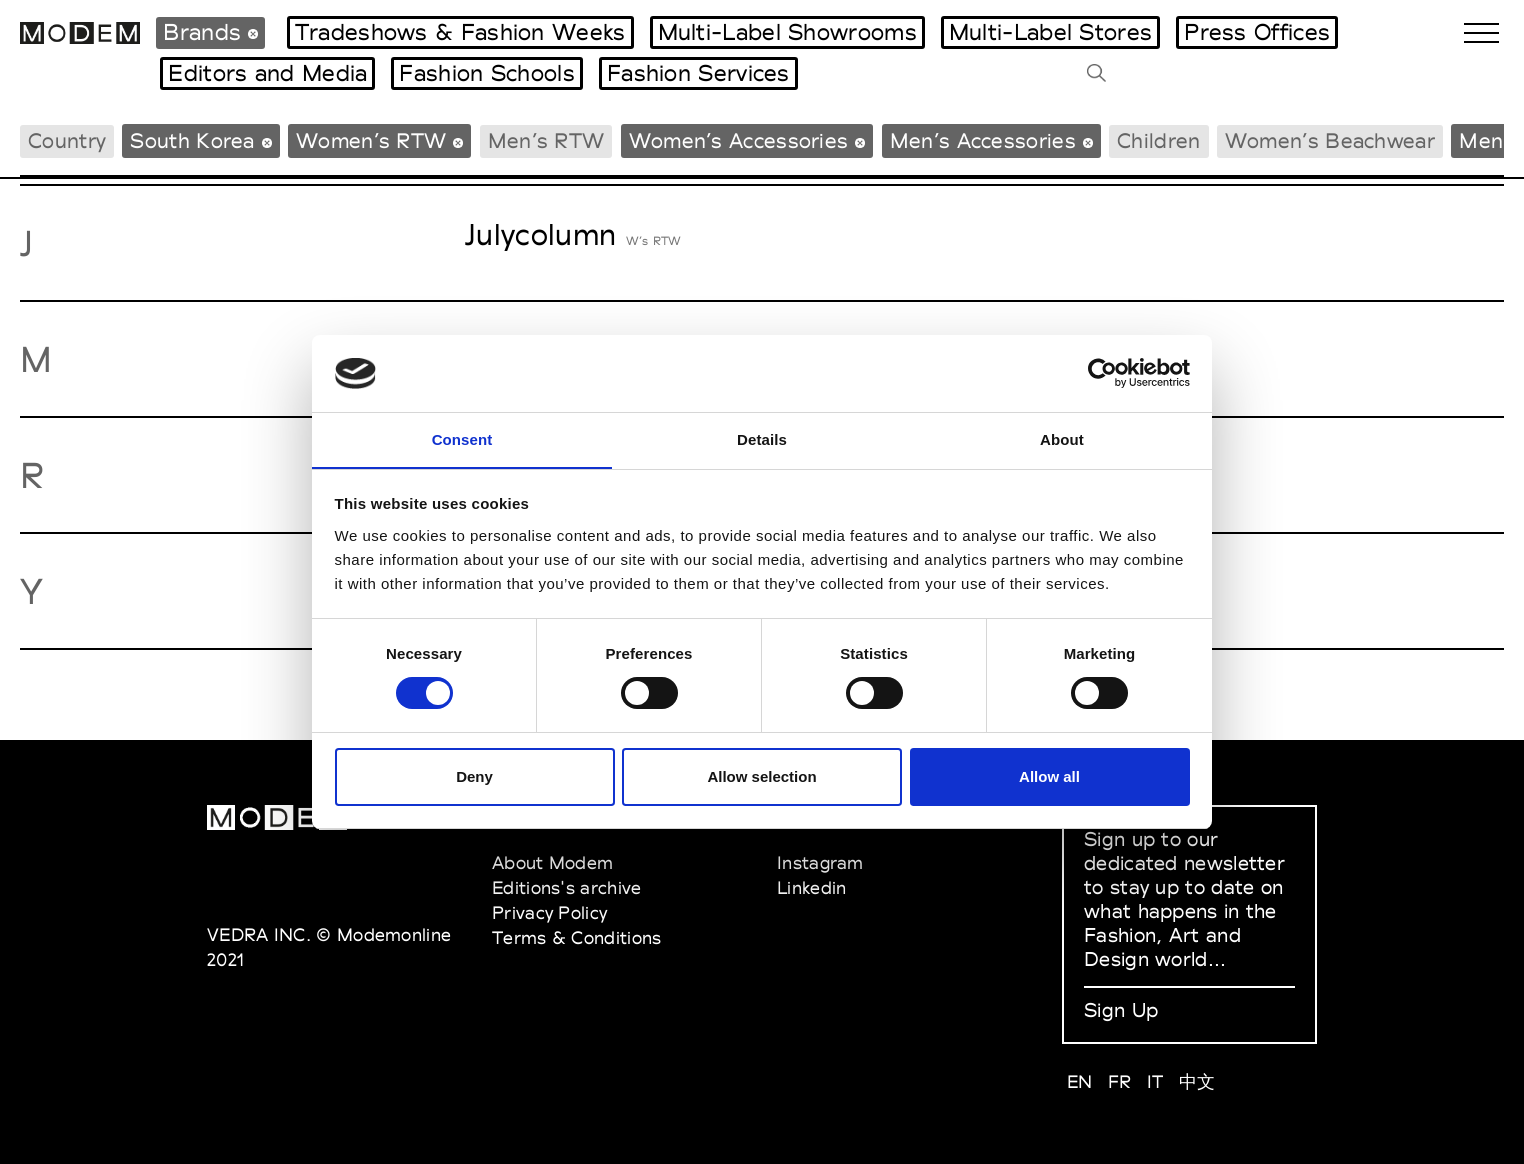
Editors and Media (267, 73)
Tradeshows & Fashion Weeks (460, 32)
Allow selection (761, 776)
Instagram (820, 862)
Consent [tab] (462, 438)
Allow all (1049, 776)
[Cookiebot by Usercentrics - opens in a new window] (1102, 373)
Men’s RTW (546, 140)
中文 (1197, 1081)
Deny (474, 776)
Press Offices (1257, 32)
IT (1155, 1081)
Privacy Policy (549, 912)
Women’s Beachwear (1330, 140)
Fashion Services (698, 73)
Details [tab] (762, 438)
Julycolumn (540, 234)
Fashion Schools (487, 73)
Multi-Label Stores (1050, 32)
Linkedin (811, 887)
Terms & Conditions (576, 937)
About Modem (552, 862)
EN (1080, 1081)
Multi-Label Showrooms (787, 32)
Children (1158, 140)
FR (1120, 1081)
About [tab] (1062, 438)
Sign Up (1121, 1010)
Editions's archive (566, 887)
